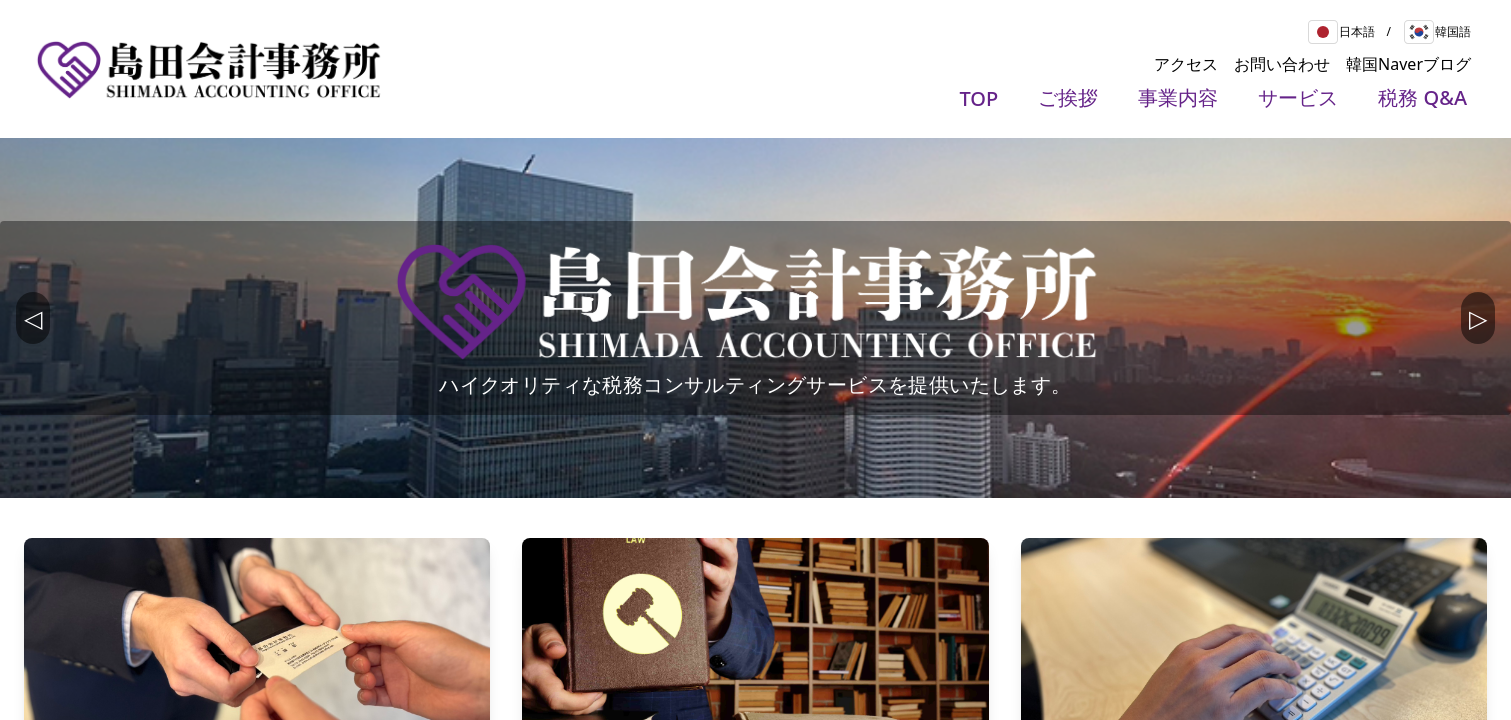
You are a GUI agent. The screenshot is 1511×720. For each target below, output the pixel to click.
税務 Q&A (1422, 97)
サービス (1298, 97)
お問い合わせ (1282, 64)
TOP (979, 98)
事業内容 (1178, 97)
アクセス (1186, 64)
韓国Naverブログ (1408, 64)
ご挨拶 (1068, 97)
